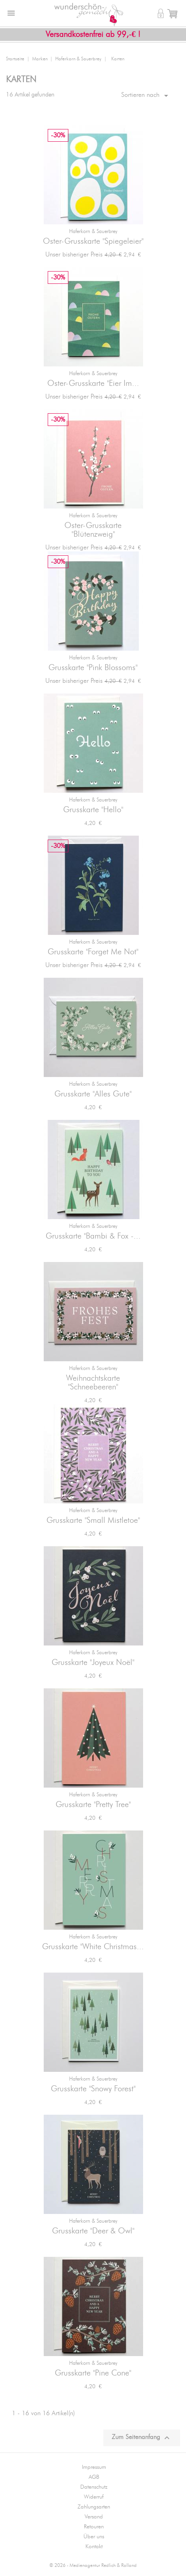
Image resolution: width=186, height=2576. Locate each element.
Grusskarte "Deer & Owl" (93, 2231)
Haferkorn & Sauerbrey (93, 231)
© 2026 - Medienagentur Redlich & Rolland (93, 2565)
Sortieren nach (146, 95)
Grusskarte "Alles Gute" (93, 1094)
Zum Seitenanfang (142, 2438)
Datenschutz (93, 2487)
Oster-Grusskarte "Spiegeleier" (93, 241)
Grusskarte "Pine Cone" (93, 2373)
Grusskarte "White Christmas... (93, 1947)
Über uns (93, 2536)
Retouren (94, 2527)
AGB (94, 2477)
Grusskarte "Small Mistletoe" (93, 1520)
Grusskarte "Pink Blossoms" (93, 668)
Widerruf (94, 2497)
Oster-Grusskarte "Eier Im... (93, 383)
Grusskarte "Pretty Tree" (93, 1805)
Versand (94, 2517)
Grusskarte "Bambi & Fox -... (93, 1236)
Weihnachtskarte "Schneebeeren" (93, 1382)
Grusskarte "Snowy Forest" (93, 2089)
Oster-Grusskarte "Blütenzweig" (93, 530)
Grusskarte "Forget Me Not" (93, 952)
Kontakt (94, 2546)
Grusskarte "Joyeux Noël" (93, 1663)
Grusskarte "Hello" (93, 810)
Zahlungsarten (94, 2507)
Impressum (94, 2467)
